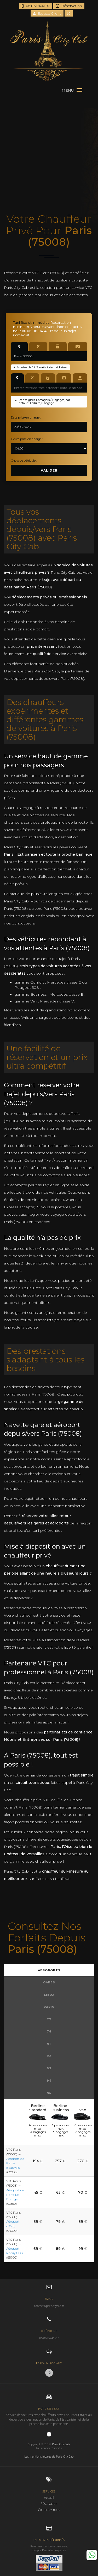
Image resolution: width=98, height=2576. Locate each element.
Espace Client (47, 13)
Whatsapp (92, 2555)
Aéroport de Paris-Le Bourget (15, 2194)
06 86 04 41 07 (36, 6)
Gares (49, 1982)
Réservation (69, 6)
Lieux (49, 1995)
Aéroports (49, 1970)
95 (49, 2093)
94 (49, 2080)
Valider (49, 470)
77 (49, 2019)
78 (49, 2031)
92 (49, 2056)
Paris (49, 2007)
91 (49, 2044)
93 (49, 2068)
